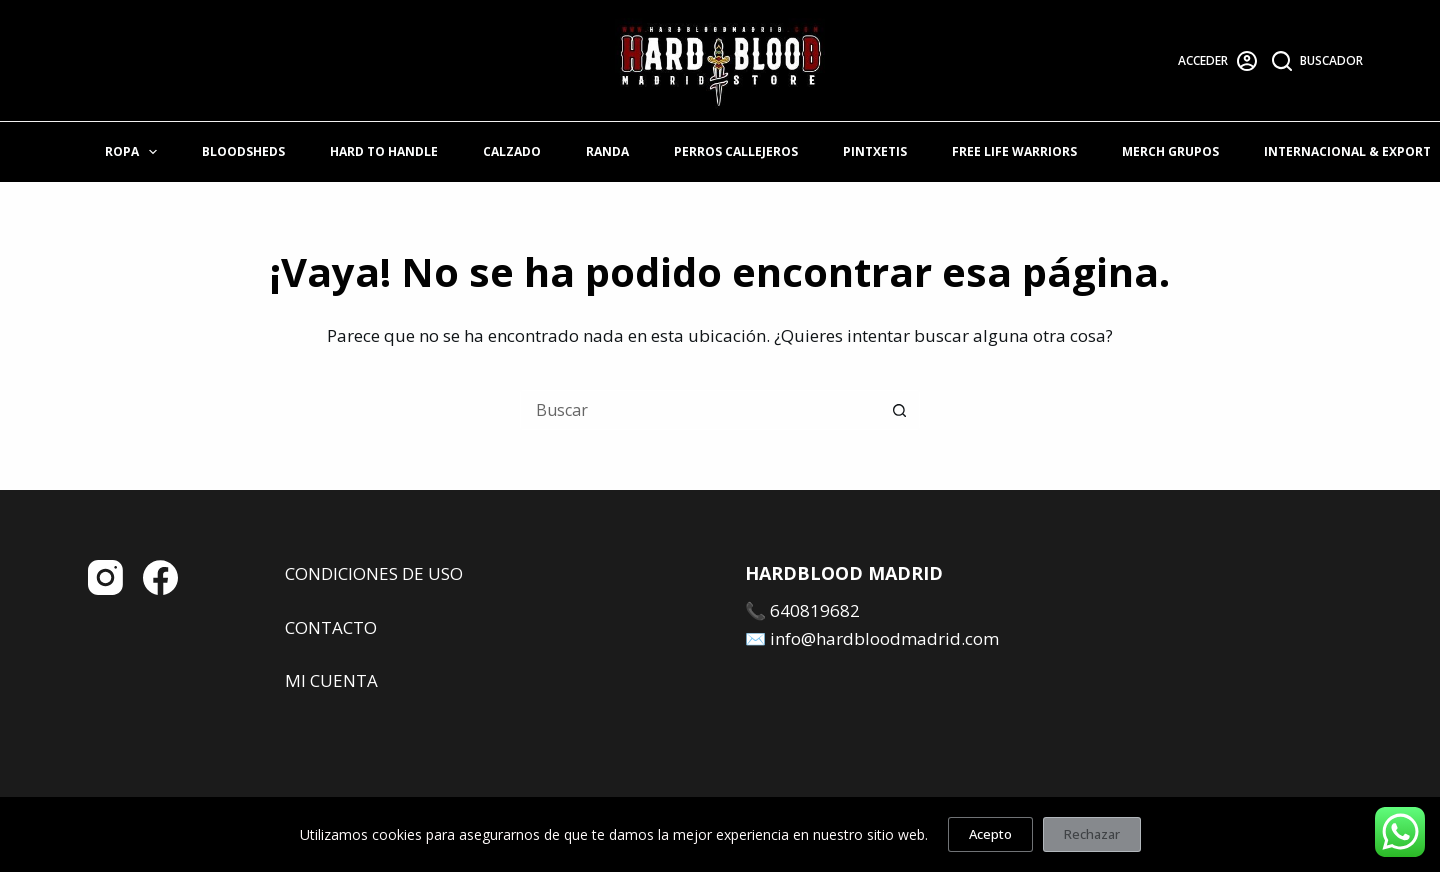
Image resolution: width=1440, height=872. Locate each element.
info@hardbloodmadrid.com (884, 638)
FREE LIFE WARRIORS (1014, 151)
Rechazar (1092, 834)
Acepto (990, 834)
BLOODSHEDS (243, 151)
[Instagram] (105, 577)
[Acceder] (1217, 61)
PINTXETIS (875, 151)
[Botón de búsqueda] (900, 410)
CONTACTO (331, 627)
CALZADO (512, 151)
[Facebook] (160, 577)
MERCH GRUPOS (1170, 151)
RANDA (607, 151)
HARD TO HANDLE (384, 151)
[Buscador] (1318, 61)
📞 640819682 (802, 610)
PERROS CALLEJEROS (736, 151)
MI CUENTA (331, 680)
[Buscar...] (700, 410)
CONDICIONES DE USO (374, 573)
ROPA (135, 152)
